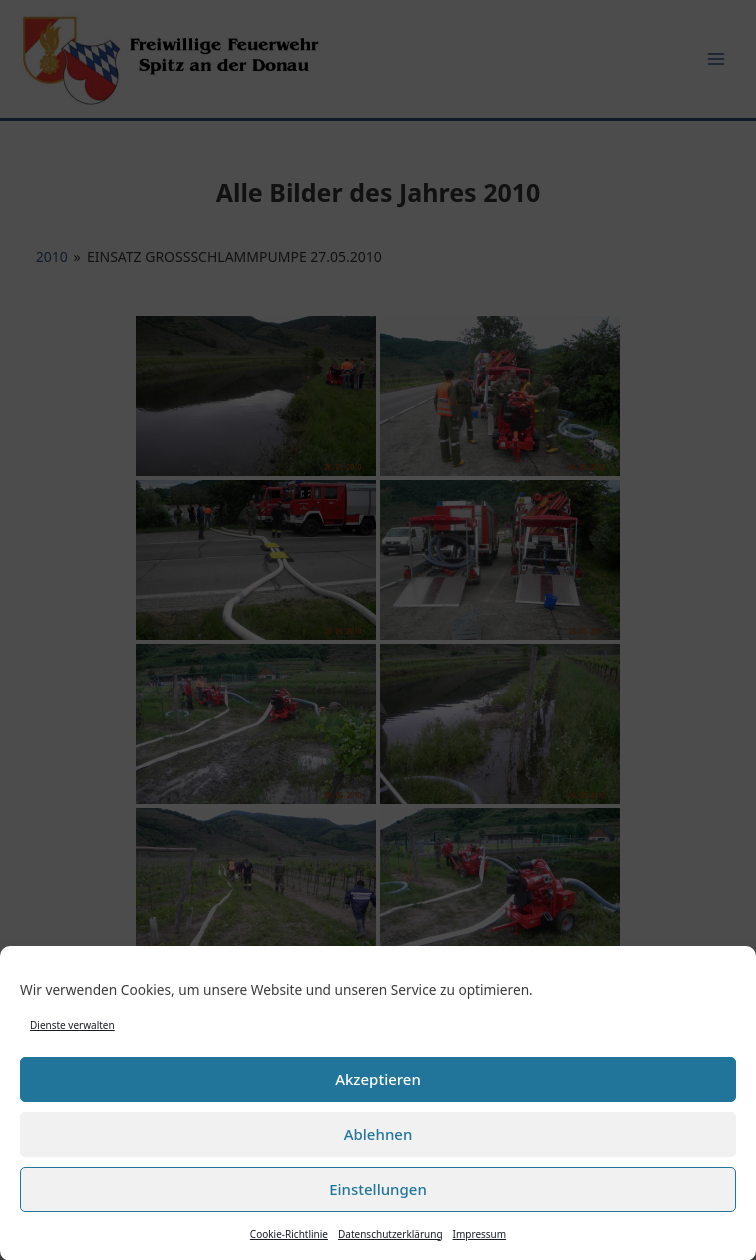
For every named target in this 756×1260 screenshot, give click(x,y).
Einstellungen (378, 1195)
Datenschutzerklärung (390, 1240)
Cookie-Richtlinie (289, 1240)
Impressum (480, 1240)
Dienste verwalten (72, 1031)
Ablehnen (378, 1140)
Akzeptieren (378, 1085)
